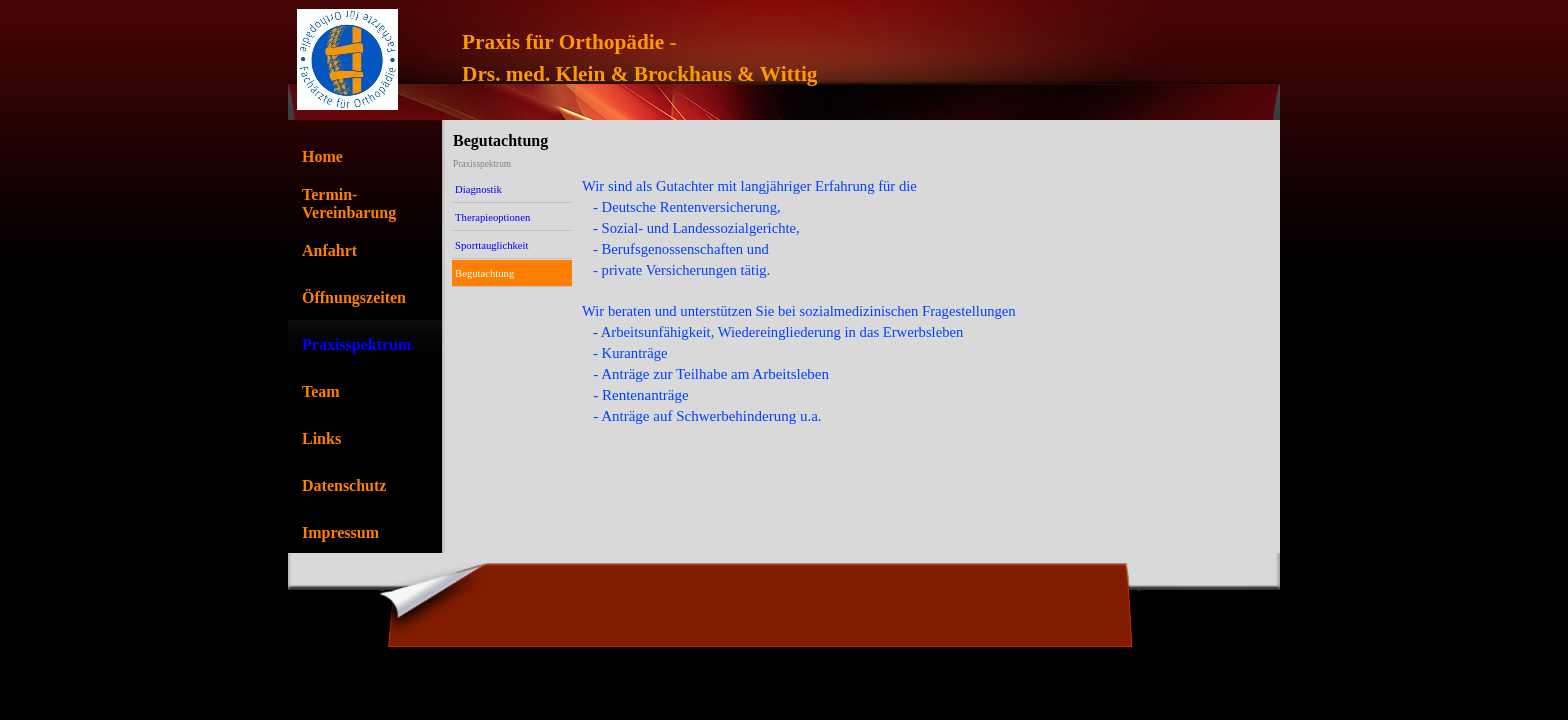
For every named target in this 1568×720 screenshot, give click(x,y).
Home (322, 156)
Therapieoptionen (492, 217)
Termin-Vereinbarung (349, 203)
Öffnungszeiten (354, 297)
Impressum (340, 532)
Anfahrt (329, 250)
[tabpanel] (835, 58)
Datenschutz (344, 485)
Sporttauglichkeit (491, 245)
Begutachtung (484, 273)
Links (321, 438)
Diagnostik (478, 189)
